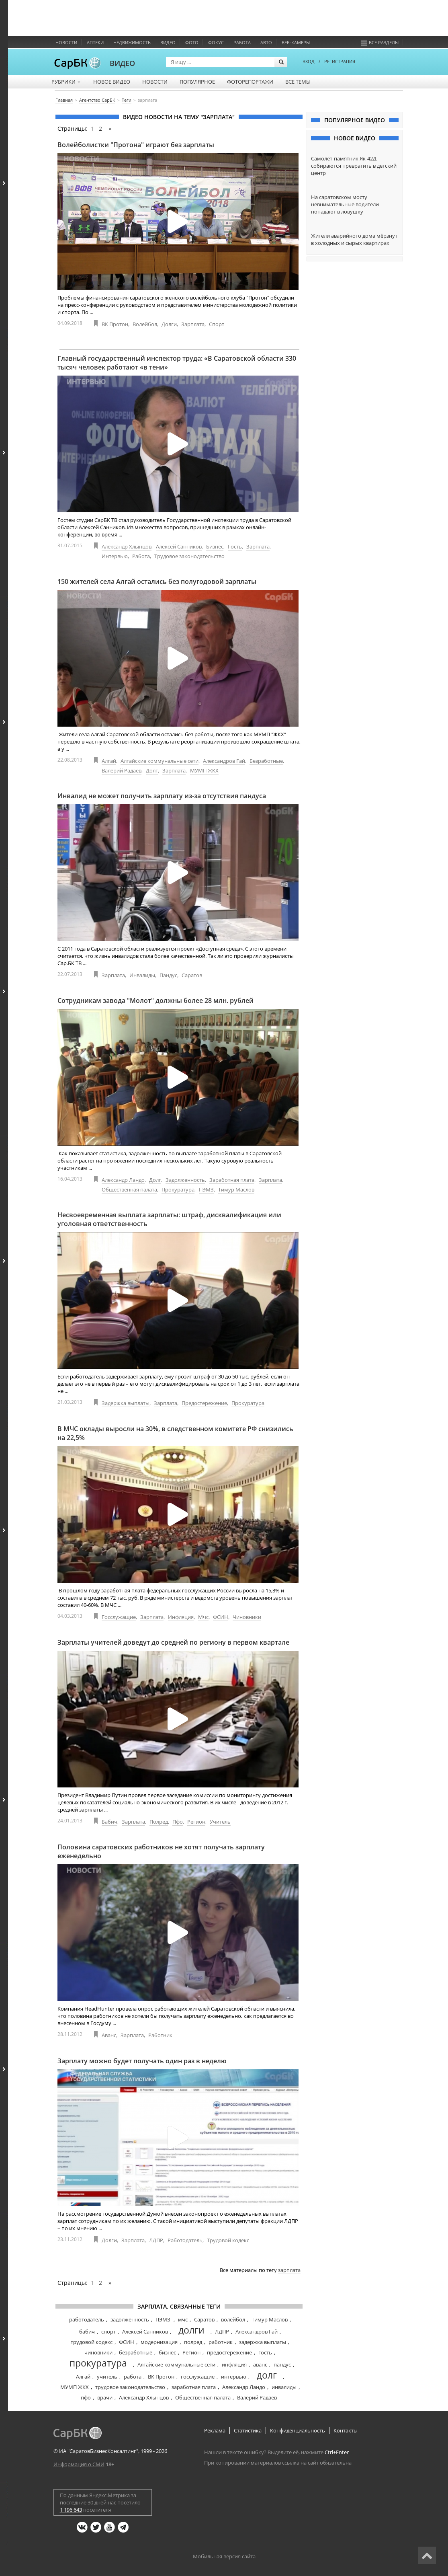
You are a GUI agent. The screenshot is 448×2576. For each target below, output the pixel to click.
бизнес (167, 2352)
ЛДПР (156, 2240)
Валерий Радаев (121, 770)
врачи (105, 2397)
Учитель (220, 1821)
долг (267, 2375)
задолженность (129, 2319)
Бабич (109, 1821)
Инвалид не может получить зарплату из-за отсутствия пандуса (161, 795)
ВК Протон (115, 324)
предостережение (229, 2352)
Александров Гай (224, 760)
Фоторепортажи (250, 81)
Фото (191, 42)
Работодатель (185, 2240)
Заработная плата (231, 1179)
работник (221, 2342)
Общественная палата (129, 1189)
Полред (158, 1821)
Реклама (214, 2430)
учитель (107, 2376)
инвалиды (284, 2387)
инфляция (234, 2364)
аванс (260, 2364)
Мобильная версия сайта (224, 2556)
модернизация (159, 2342)
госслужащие (198, 2376)
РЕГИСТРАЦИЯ (339, 61)
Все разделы (380, 42)
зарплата (289, 2270)
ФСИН (220, 1617)
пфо (86, 2397)
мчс (183, 2319)
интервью (233, 2376)
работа (132, 2376)
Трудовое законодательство (189, 556)
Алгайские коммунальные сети (159, 760)
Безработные (266, 760)
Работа (242, 42)
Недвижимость (132, 42)
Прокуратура (178, 1189)
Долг (152, 770)
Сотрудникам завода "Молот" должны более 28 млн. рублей (155, 1000)
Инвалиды (142, 975)
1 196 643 (71, 2509)
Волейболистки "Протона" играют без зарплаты (135, 144)
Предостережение (204, 1403)
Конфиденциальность (297, 2430)
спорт (108, 2331)
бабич (87, 2331)
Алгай (109, 760)
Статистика (248, 2430)
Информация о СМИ (78, 2464)
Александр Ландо (123, 1179)
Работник (160, 2035)
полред (193, 2342)
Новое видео (111, 81)
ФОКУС (216, 42)
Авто (266, 42)
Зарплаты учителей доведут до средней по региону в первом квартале (173, 1642)
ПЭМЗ (206, 1189)
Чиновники (247, 1617)
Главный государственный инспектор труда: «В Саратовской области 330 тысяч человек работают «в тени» (176, 363)
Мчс (203, 1617)
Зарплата (193, 324)
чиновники (98, 2352)
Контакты (345, 2430)
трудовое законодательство (130, 2387)
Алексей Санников (179, 546)
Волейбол (145, 324)
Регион (196, 1821)
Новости (66, 42)
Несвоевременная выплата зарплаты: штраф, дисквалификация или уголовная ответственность (169, 1219)
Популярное (197, 81)
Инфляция (181, 1617)
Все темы (298, 81)
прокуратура (98, 2362)
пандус (282, 2364)
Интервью (115, 556)
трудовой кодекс (92, 2342)
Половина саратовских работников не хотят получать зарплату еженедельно (161, 1851)
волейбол (233, 2319)
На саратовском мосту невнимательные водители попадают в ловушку (345, 204)
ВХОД (309, 61)
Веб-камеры (296, 42)
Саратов (192, 975)
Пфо (177, 1821)
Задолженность (185, 1179)
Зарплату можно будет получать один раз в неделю (142, 2060)
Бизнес (214, 546)
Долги (169, 324)
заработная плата (194, 2387)
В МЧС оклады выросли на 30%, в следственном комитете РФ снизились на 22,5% (175, 1433)
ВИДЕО (122, 63)
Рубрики (66, 81)
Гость (235, 546)
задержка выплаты (262, 2342)
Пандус (168, 975)
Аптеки (95, 42)
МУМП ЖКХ (204, 770)
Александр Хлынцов (126, 546)
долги (191, 2329)
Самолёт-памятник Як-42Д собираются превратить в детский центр (354, 166)
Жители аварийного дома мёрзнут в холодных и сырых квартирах (354, 239)
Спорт (216, 324)
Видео (168, 42)
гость (265, 2352)
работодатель (86, 2319)
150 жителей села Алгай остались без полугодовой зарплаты (156, 581)
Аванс (109, 2035)
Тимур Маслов (236, 1189)
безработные (135, 2352)
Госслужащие (119, 1617)
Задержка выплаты (125, 1403)
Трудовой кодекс (228, 2240)
